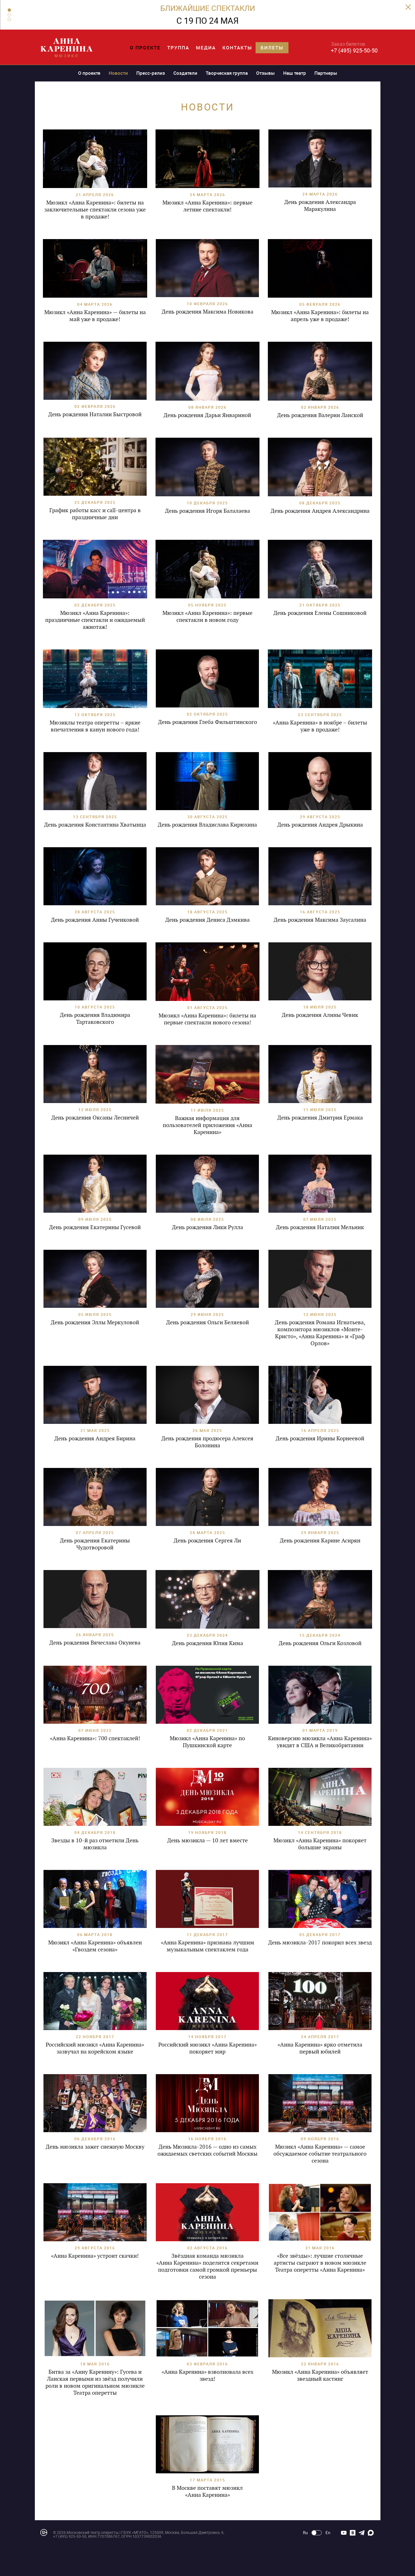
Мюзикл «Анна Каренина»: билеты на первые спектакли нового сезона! (207, 1019)
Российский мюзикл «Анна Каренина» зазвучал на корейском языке (95, 2048)
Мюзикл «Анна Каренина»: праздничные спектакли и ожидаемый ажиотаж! (95, 619)
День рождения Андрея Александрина (320, 510)
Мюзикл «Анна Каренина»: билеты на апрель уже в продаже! (320, 316)
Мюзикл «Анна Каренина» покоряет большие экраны (320, 1844)
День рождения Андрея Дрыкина (320, 824)
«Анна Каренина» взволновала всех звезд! (207, 2375)
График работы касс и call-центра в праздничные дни (95, 514)
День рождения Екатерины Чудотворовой (95, 1544)
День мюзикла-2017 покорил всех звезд (320, 1942)
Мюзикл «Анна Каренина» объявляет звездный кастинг (320, 2375)
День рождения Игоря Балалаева (207, 510)
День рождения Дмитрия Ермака (320, 1117)
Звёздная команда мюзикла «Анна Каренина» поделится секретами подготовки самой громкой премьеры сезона (207, 2266)
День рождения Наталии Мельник (320, 1227)
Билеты (272, 47)
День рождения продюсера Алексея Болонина (207, 1442)
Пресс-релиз (150, 73)
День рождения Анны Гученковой (95, 919)
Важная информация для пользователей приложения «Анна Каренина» (207, 1125)
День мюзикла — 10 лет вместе (207, 1840)
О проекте (145, 47)
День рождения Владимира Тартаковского (95, 1018)
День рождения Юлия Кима (207, 1643)
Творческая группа (227, 73)
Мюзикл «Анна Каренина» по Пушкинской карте (207, 1742)
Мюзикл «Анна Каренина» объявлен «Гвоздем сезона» (95, 1946)
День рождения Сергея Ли (207, 1540)
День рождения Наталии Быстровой (95, 414)
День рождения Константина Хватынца (95, 824)
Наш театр (294, 73)
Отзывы (265, 73)
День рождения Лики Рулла (207, 1227)
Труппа (178, 47)
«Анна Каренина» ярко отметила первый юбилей (320, 2048)
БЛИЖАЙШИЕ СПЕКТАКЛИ (207, 8)
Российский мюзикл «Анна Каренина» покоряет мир (207, 2048)
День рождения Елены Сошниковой (320, 613)
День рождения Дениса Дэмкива (207, 919)
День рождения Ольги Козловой (320, 1643)
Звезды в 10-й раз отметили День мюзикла (95, 1844)
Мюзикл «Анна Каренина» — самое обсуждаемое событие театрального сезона (320, 2153)
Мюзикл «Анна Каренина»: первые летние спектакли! (207, 206)
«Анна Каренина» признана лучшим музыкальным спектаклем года (207, 1946)
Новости (118, 73)
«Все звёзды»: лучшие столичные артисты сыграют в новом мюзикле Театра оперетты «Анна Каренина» (320, 2262)
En (328, 2532)
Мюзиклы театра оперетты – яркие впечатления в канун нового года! (95, 726)
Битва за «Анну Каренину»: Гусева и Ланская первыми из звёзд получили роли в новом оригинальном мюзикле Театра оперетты (95, 2382)
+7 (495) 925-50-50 (354, 50)
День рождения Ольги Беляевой (207, 1322)
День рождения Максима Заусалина (320, 919)
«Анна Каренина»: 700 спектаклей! (95, 1738)
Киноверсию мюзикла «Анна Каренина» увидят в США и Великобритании (320, 1742)
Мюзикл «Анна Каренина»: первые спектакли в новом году (207, 616)
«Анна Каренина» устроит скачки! (95, 2255)
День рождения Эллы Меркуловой (95, 1322)
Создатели (185, 73)
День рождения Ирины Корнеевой (320, 1438)
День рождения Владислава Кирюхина (207, 824)
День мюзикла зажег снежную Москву (95, 2146)
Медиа (206, 47)
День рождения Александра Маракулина (320, 205)
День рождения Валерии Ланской (320, 415)
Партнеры (325, 73)
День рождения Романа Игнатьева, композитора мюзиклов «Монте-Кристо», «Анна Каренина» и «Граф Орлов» (320, 1333)
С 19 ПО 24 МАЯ (207, 20)
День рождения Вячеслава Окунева (94, 1642)
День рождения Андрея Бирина (94, 1438)
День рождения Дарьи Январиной (207, 415)
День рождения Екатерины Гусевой (95, 1227)
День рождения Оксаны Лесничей (95, 1117)
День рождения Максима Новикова (207, 311)
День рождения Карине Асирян (320, 1540)
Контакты (237, 47)
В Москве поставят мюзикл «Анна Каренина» (207, 2491)
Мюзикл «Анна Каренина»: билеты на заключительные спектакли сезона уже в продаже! (95, 209)
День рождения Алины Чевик (320, 1015)
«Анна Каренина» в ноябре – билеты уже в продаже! (320, 726)
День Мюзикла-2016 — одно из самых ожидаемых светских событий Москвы (207, 2150)
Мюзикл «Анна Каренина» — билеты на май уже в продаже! (95, 316)
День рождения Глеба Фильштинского (207, 722)
